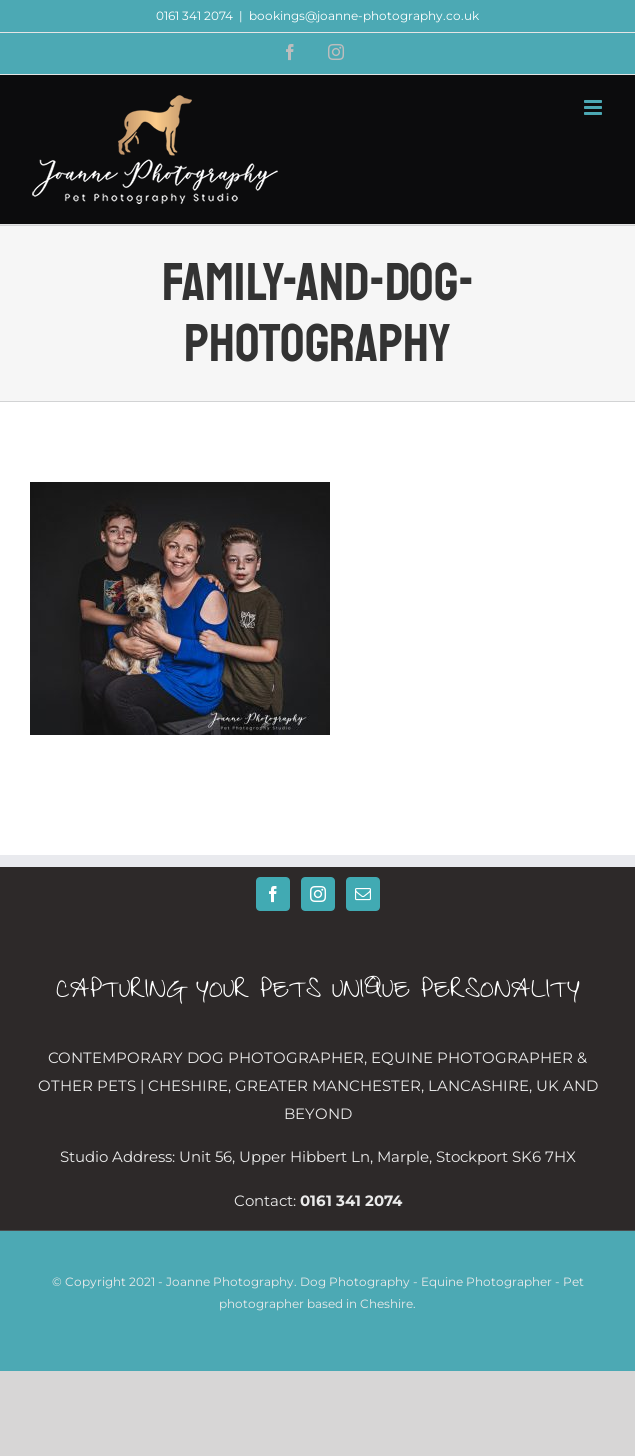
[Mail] (363, 894)
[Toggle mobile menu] (594, 107)
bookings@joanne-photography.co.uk (364, 15)
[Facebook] (273, 894)
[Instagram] (318, 894)
